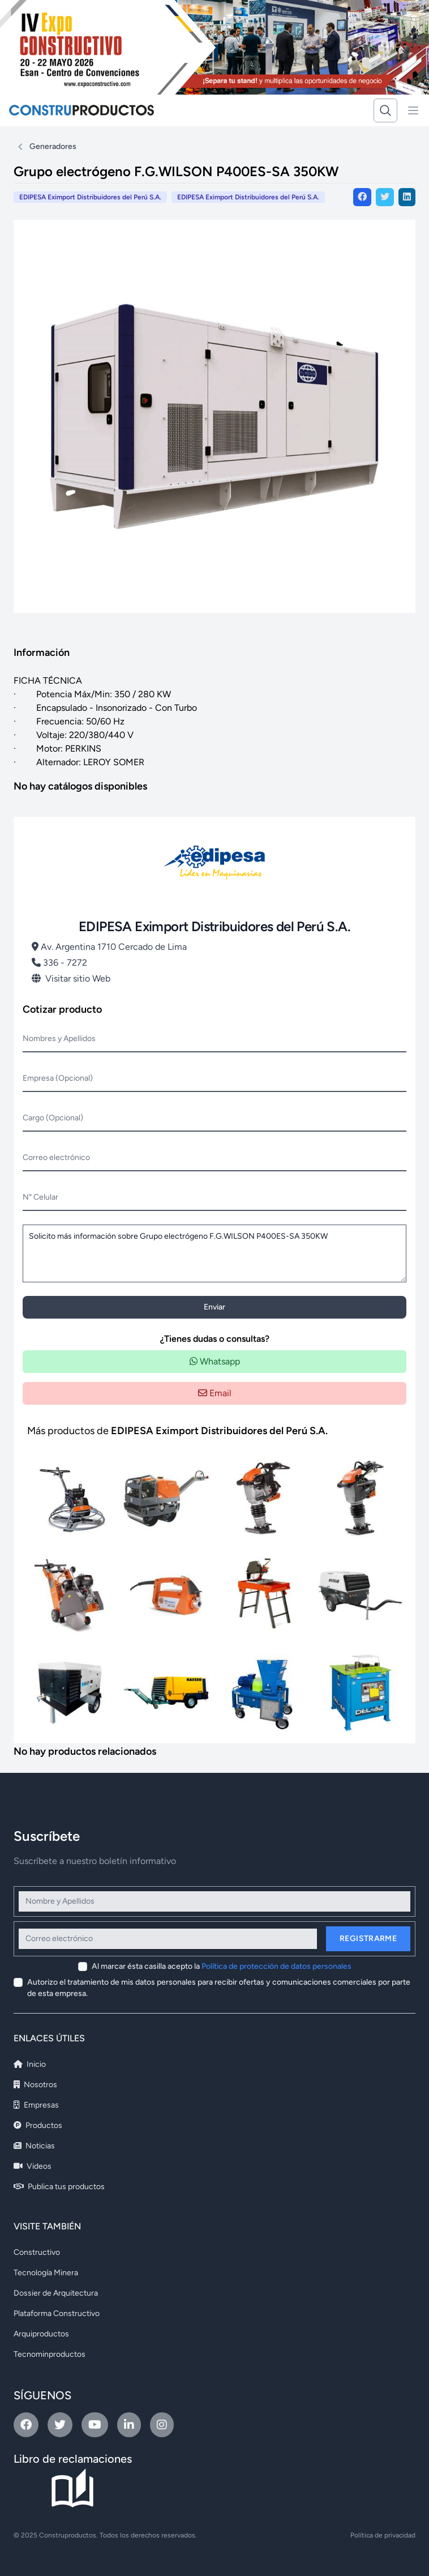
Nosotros (35, 2084)
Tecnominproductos (49, 2354)
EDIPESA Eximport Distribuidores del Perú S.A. (248, 197)
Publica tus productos (59, 2186)
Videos (33, 2166)
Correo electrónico (56, 1157)
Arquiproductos (41, 2334)
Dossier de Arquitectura (56, 2293)
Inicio (30, 2064)
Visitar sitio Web (71, 978)
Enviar (214, 1307)
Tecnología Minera (46, 2273)
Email (214, 1393)
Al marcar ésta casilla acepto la (221, 1966)
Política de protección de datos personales (276, 1966)
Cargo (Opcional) (53, 1118)
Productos (38, 2125)
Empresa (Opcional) (58, 1078)
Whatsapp (215, 1361)
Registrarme (368, 1938)
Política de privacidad (382, 2535)
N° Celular (40, 1197)
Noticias (34, 2146)
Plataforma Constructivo (57, 2313)
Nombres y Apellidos (59, 1038)
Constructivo (37, 2252)
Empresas (36, 2105)
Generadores (52, 146)
